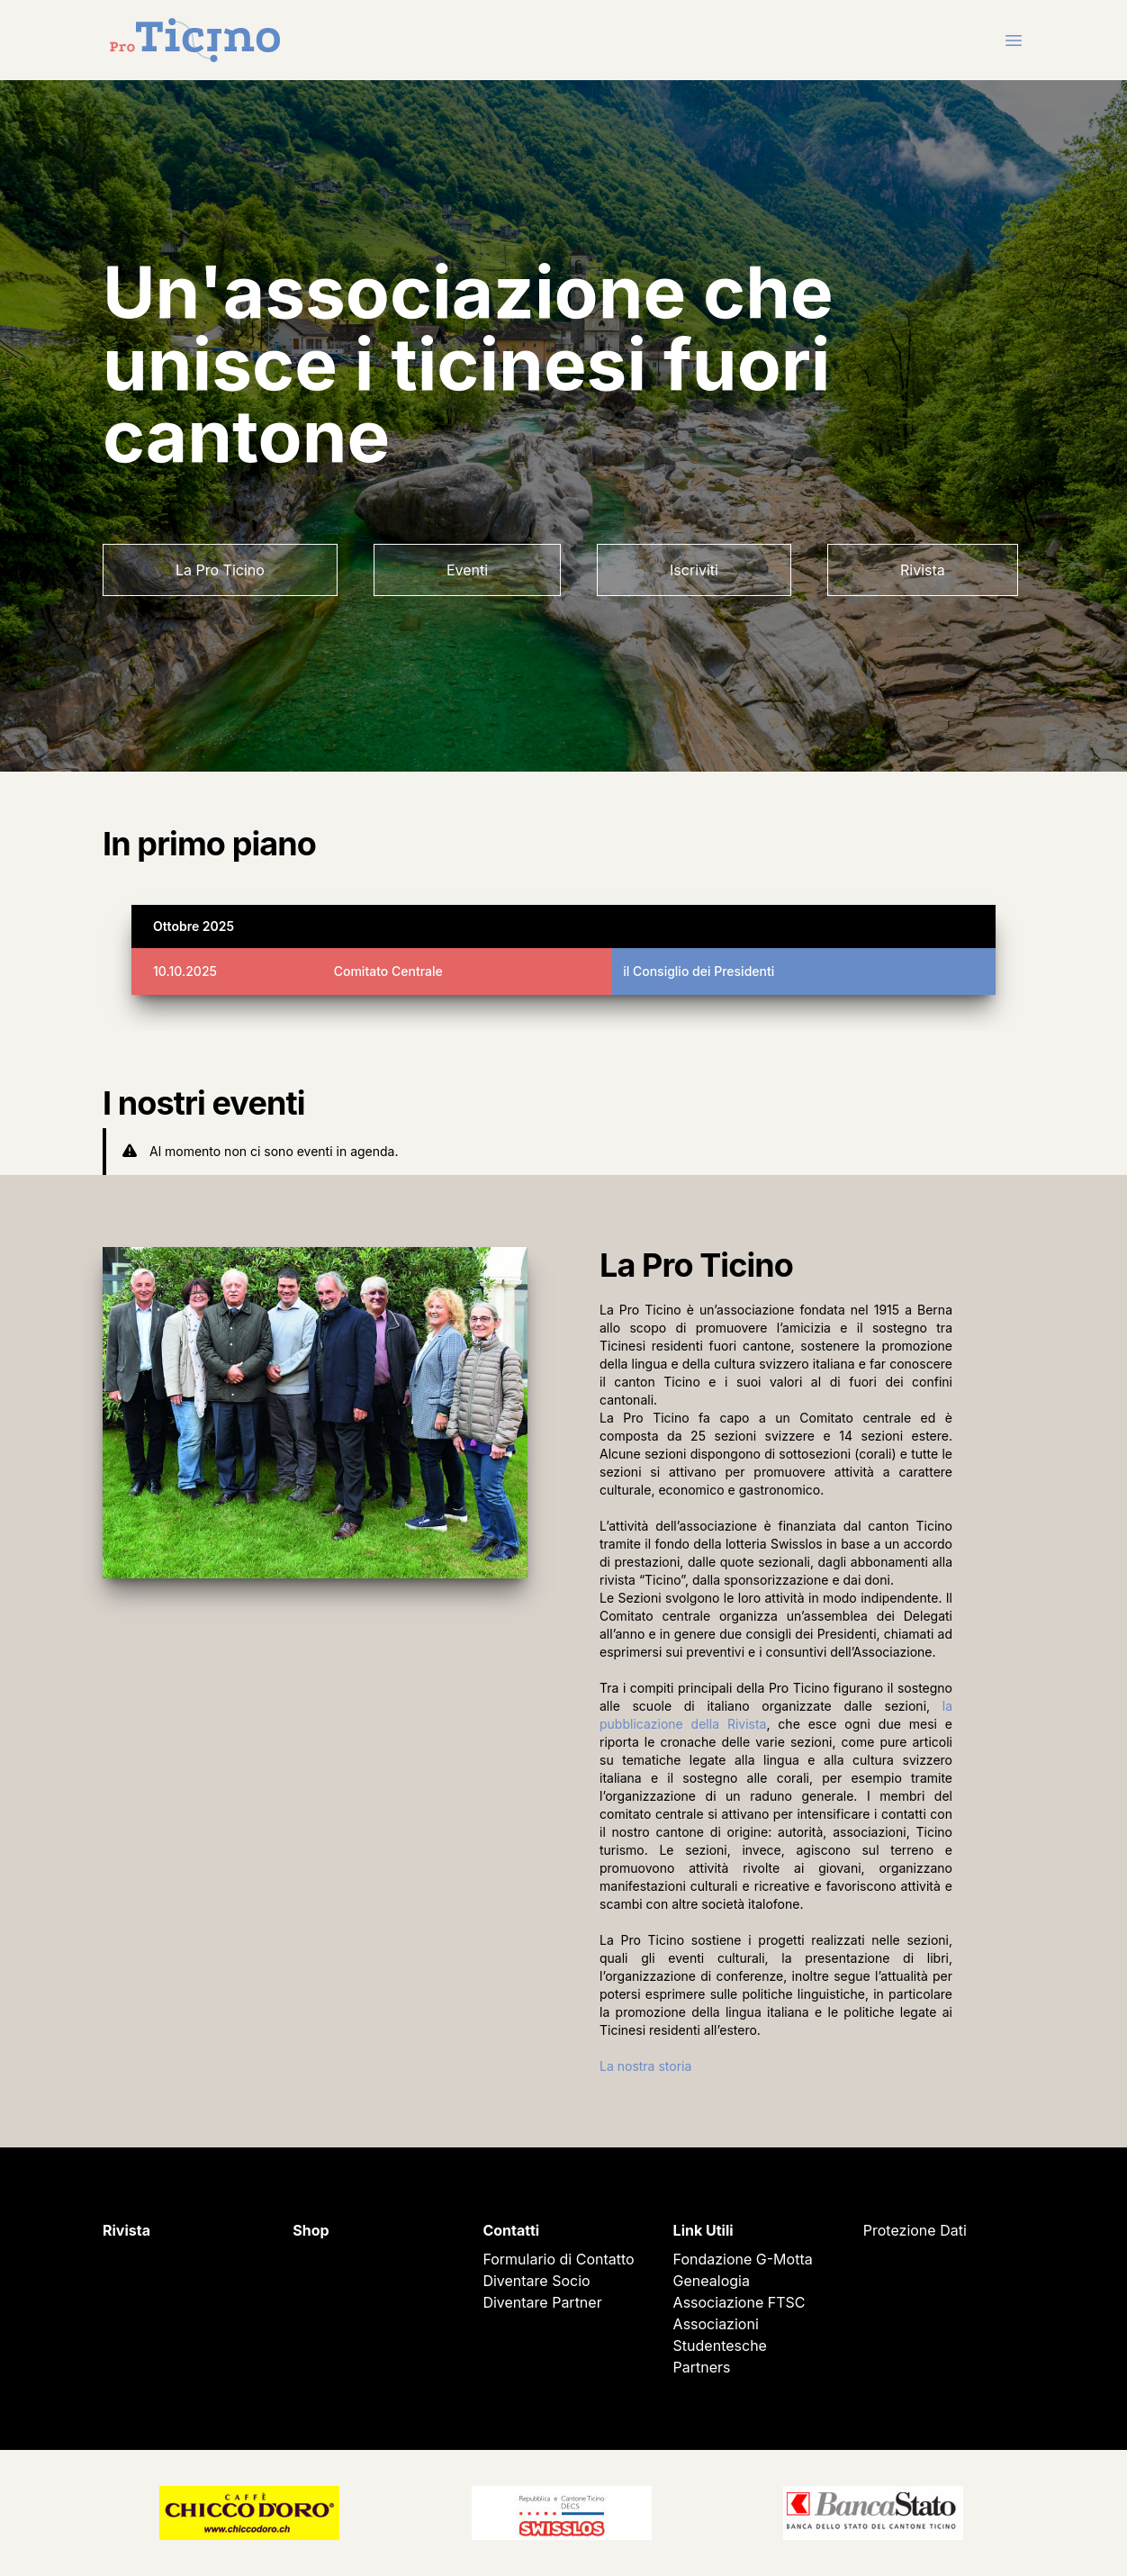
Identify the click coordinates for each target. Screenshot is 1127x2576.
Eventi (467, 570)
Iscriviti (694, 570)
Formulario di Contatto (558, 2259)
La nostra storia (645, 2066)
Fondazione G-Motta (743, 2259)
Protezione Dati (915, 2230)
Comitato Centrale (388, 971)
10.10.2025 (185, 971)
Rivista (922, 570)
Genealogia (711, 2281)
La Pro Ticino (220, 570)
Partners (702, 2367)
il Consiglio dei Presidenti (698, 971)
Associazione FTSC (739, 2302)
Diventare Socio (536, 2281)
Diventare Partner (541, 2302)
